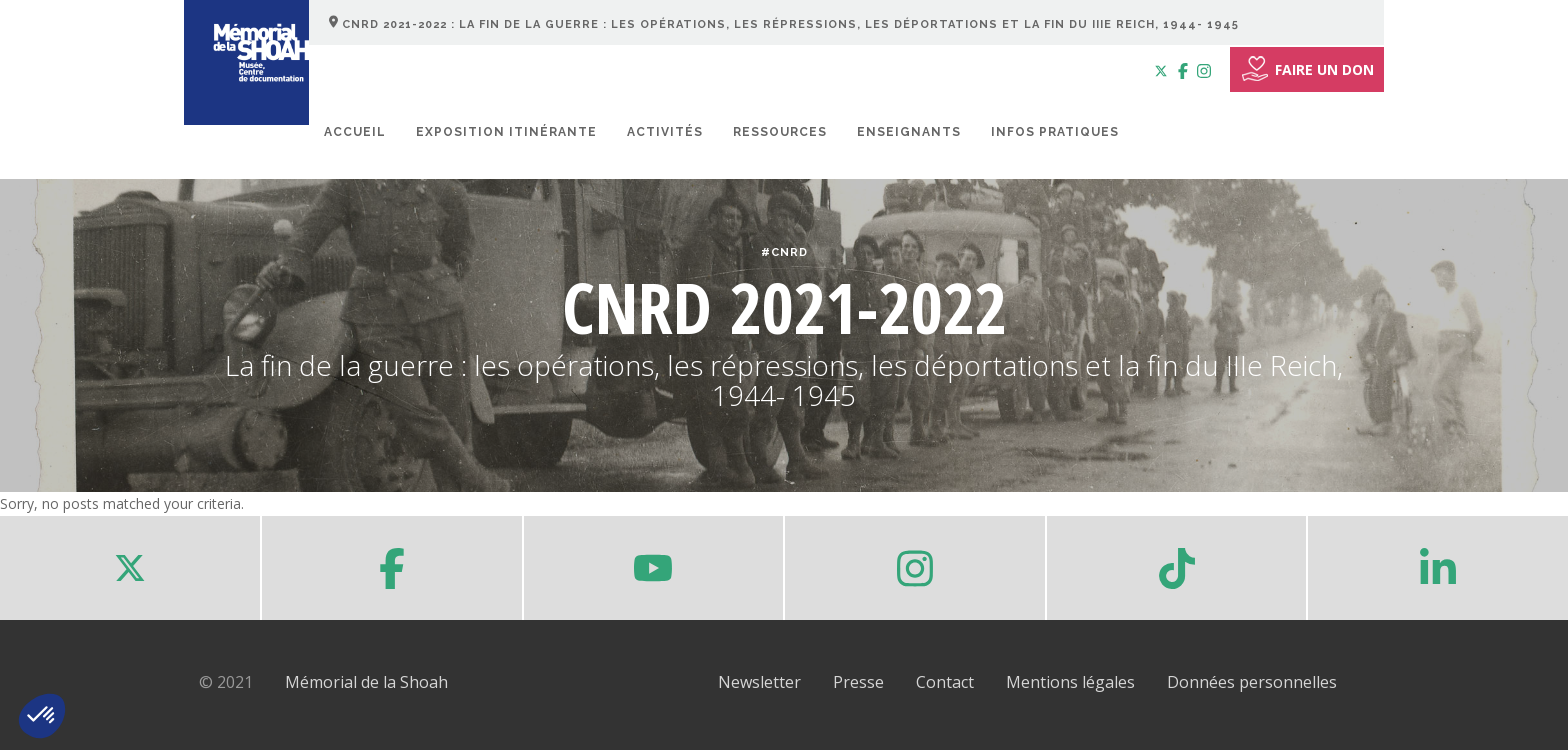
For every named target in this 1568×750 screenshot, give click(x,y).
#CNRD (784, 252)
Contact (945, 682)
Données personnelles (1252, 682)
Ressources (780, 132)
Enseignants (909, 132)
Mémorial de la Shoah (366, 682)
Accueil (355, 132)
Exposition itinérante (506, 132)
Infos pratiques (1055, 132)
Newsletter (759, 682)
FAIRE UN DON (1307, 69)
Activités (665, 132)
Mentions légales (1070, 682)
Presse (858, 682)
